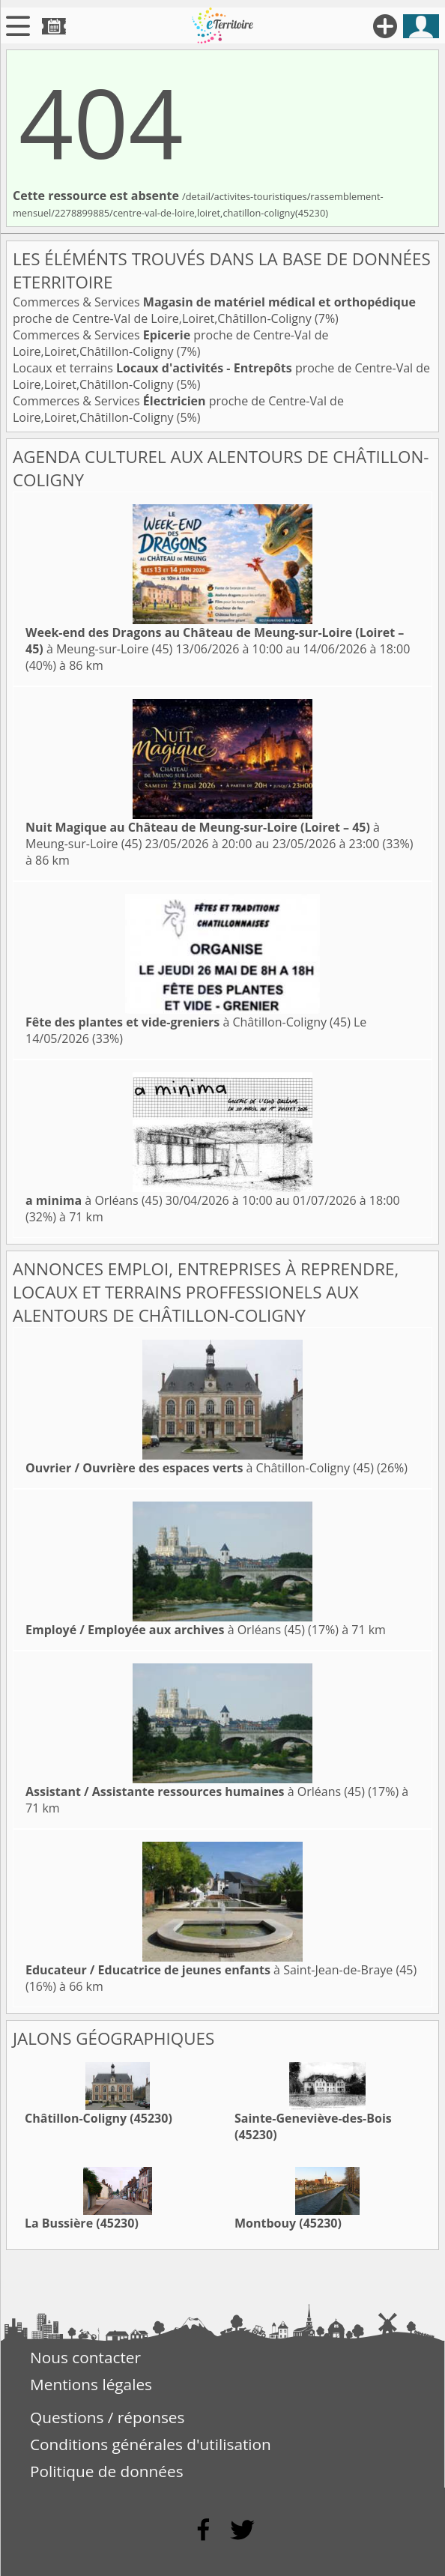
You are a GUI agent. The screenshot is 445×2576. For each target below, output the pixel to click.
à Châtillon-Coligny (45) (188, 1022)
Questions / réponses (107, 2417)
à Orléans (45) (94, 1200)
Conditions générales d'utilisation (150, 2444)
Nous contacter (85, 2357)
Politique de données (107, 2471)
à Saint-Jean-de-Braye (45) (221, 1970)
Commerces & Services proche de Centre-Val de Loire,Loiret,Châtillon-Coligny (214, 310)
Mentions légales (91, 2384)
